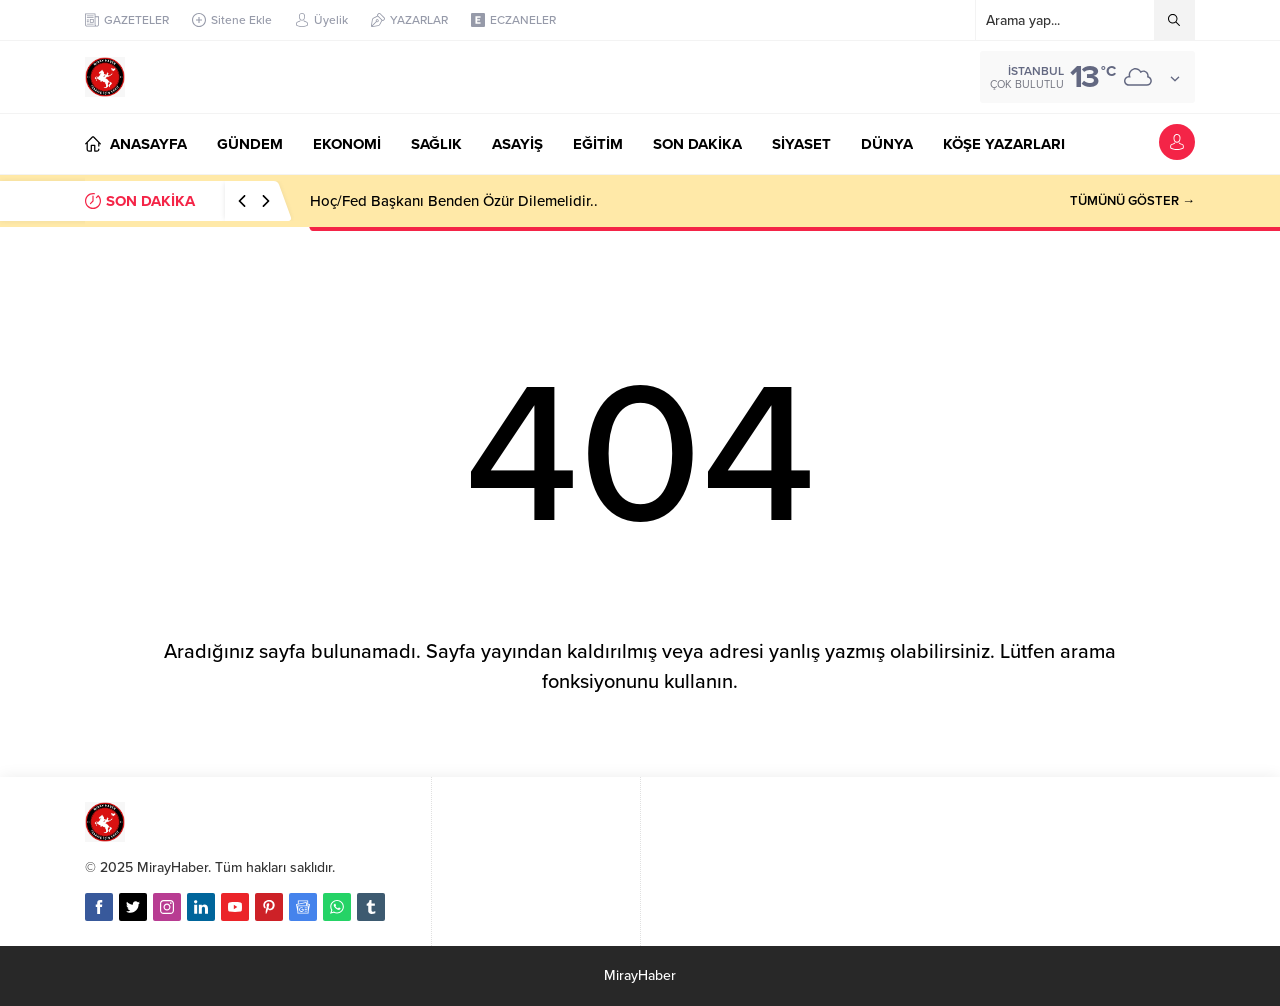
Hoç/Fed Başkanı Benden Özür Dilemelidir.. (454, 201)
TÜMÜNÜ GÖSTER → (1132, 201)
